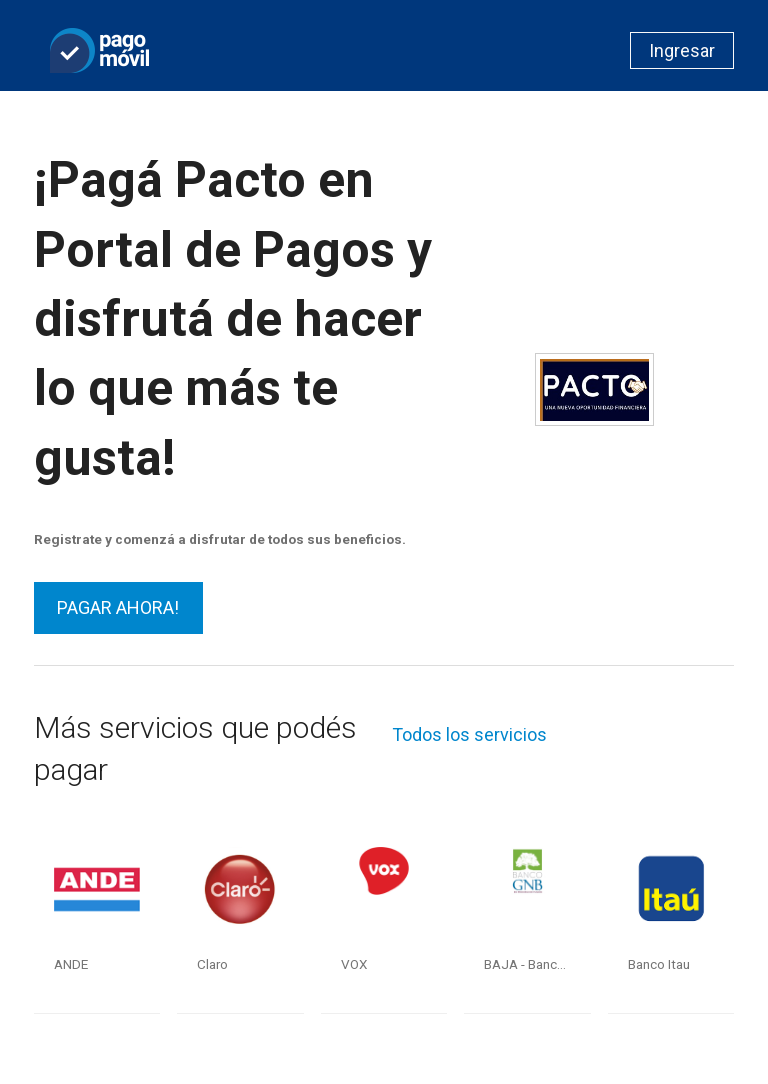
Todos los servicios (469, 734)
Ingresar (682, 50)
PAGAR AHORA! (118, 607)
